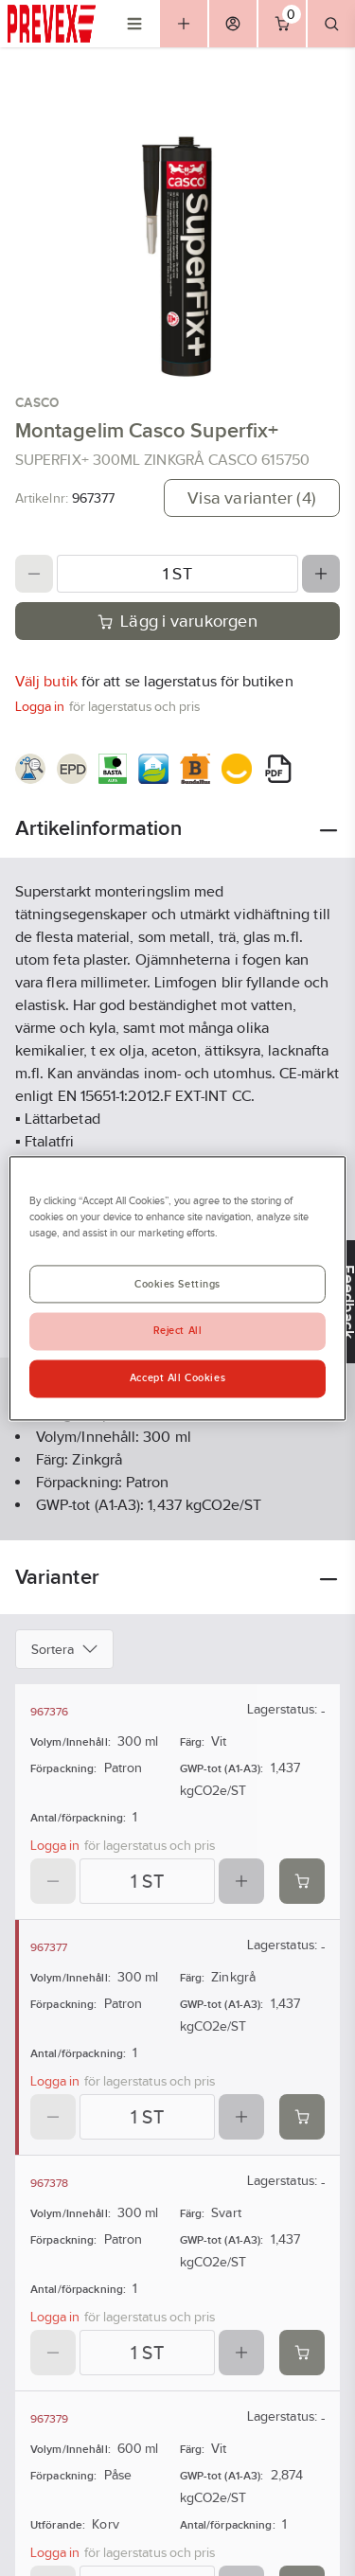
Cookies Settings (177, 1283)
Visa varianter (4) (251, 498)
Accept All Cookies (177, 1377)
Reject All (178, 1330)
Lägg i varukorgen (177, 621)
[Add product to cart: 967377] (302, 2117)
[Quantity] (177, 574)
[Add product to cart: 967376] (302, 1881)
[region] (177, 1288)
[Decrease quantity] (34, 574)
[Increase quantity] (321, 574)
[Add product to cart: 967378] (302, 2352)
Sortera (64, 1649)
